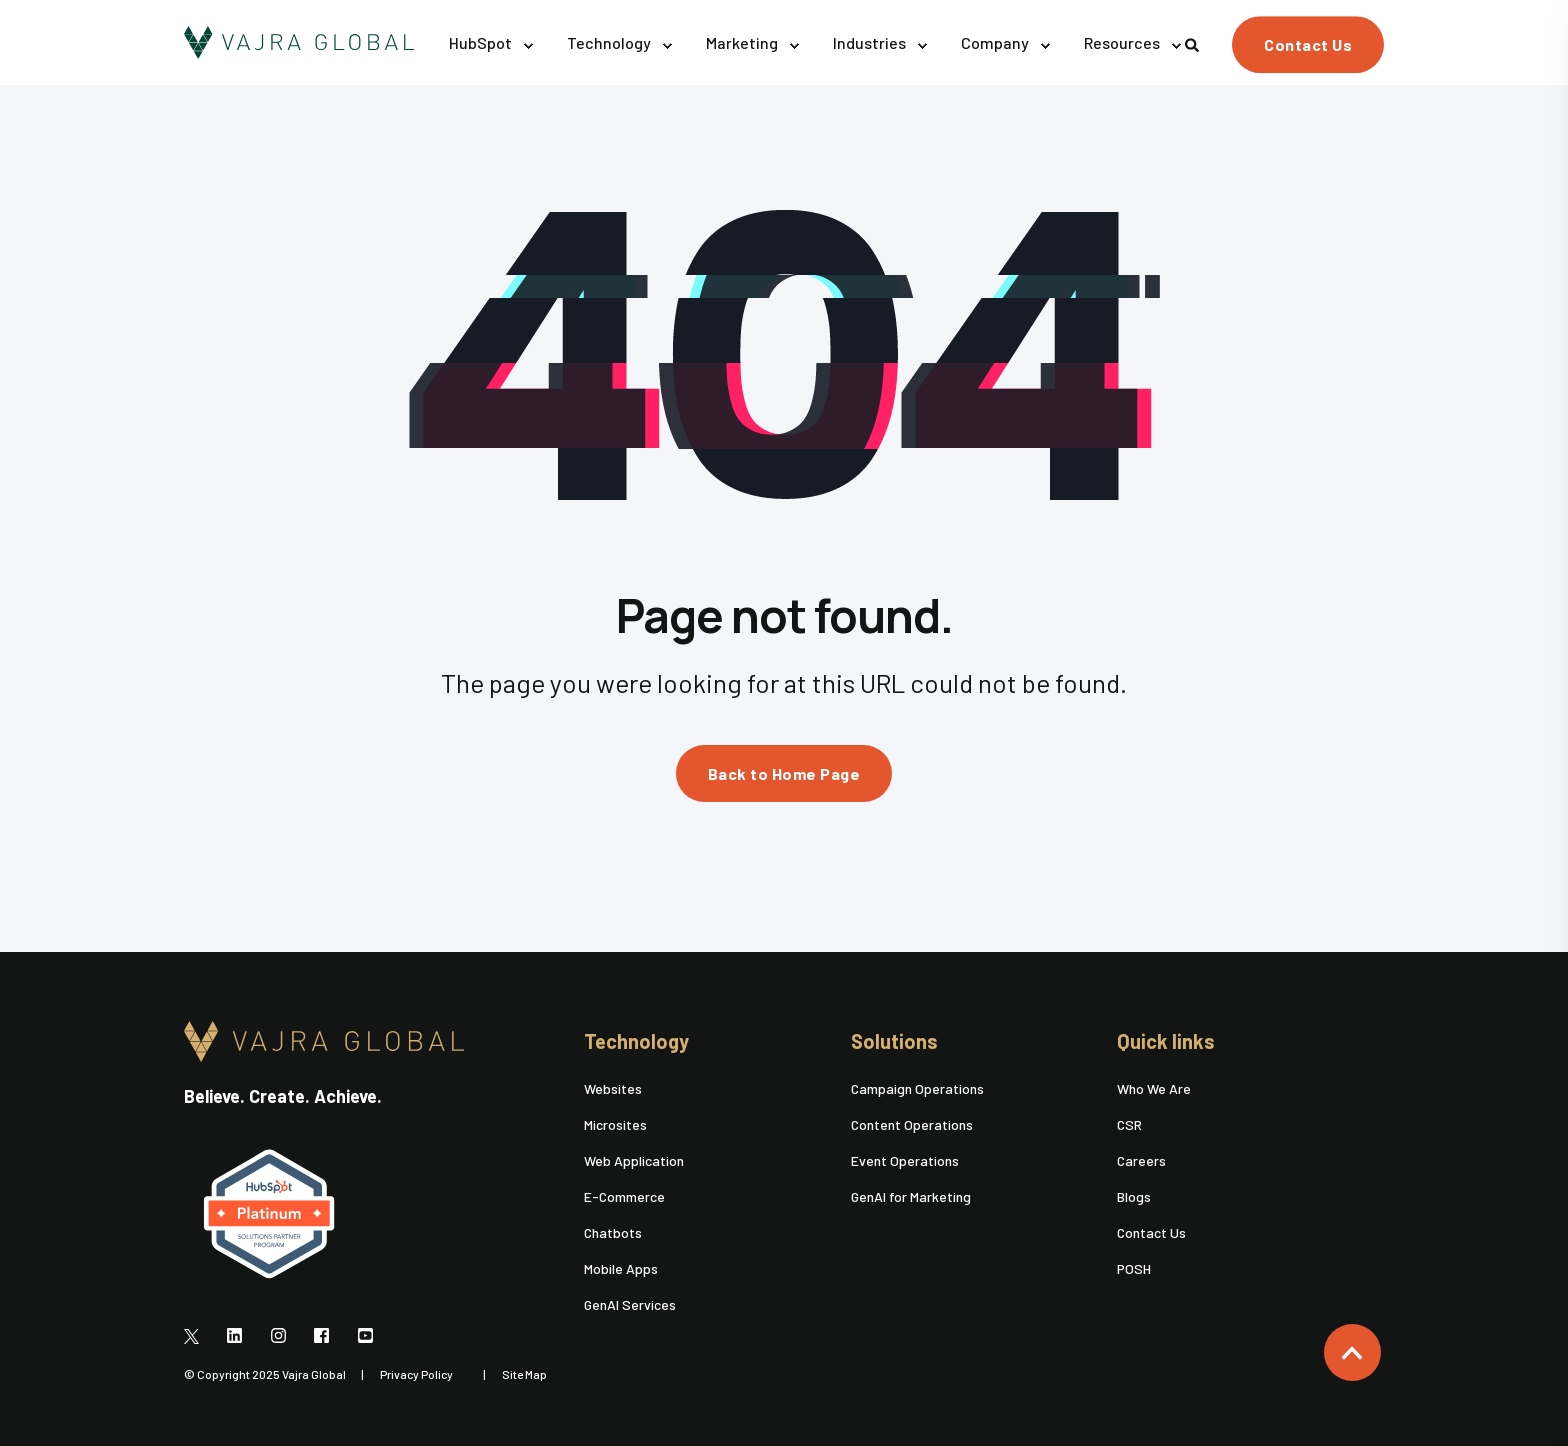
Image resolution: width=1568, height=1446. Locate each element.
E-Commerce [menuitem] (624, 1196)
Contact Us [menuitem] (1151, 1232)
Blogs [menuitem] (1134, 1196)
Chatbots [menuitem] (613, 1232)
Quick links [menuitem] (1166, 1042)
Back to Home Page (784, 773)
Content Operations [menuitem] (912, 1124)
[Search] (1193, 42)
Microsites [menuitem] (615, 1124)
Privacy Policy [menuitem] (416, 1374)
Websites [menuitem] (613, 1088)
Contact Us (1308, 44)
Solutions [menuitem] (894, 1042)
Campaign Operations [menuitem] (917, 1088)
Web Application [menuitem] (634, 1160)
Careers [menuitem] (1141, 1160)
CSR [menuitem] (1129, 1124)
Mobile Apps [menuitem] (621, 1268)
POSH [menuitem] (1134, 1268)
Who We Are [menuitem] (1154, 1088)
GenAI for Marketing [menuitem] (911, 1196)
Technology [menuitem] (636, 1042)
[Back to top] (1352, 1352)
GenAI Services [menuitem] (630, 1304)
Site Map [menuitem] (524, 1374)
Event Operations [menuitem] (905, 1160)
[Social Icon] (197, 1335)
